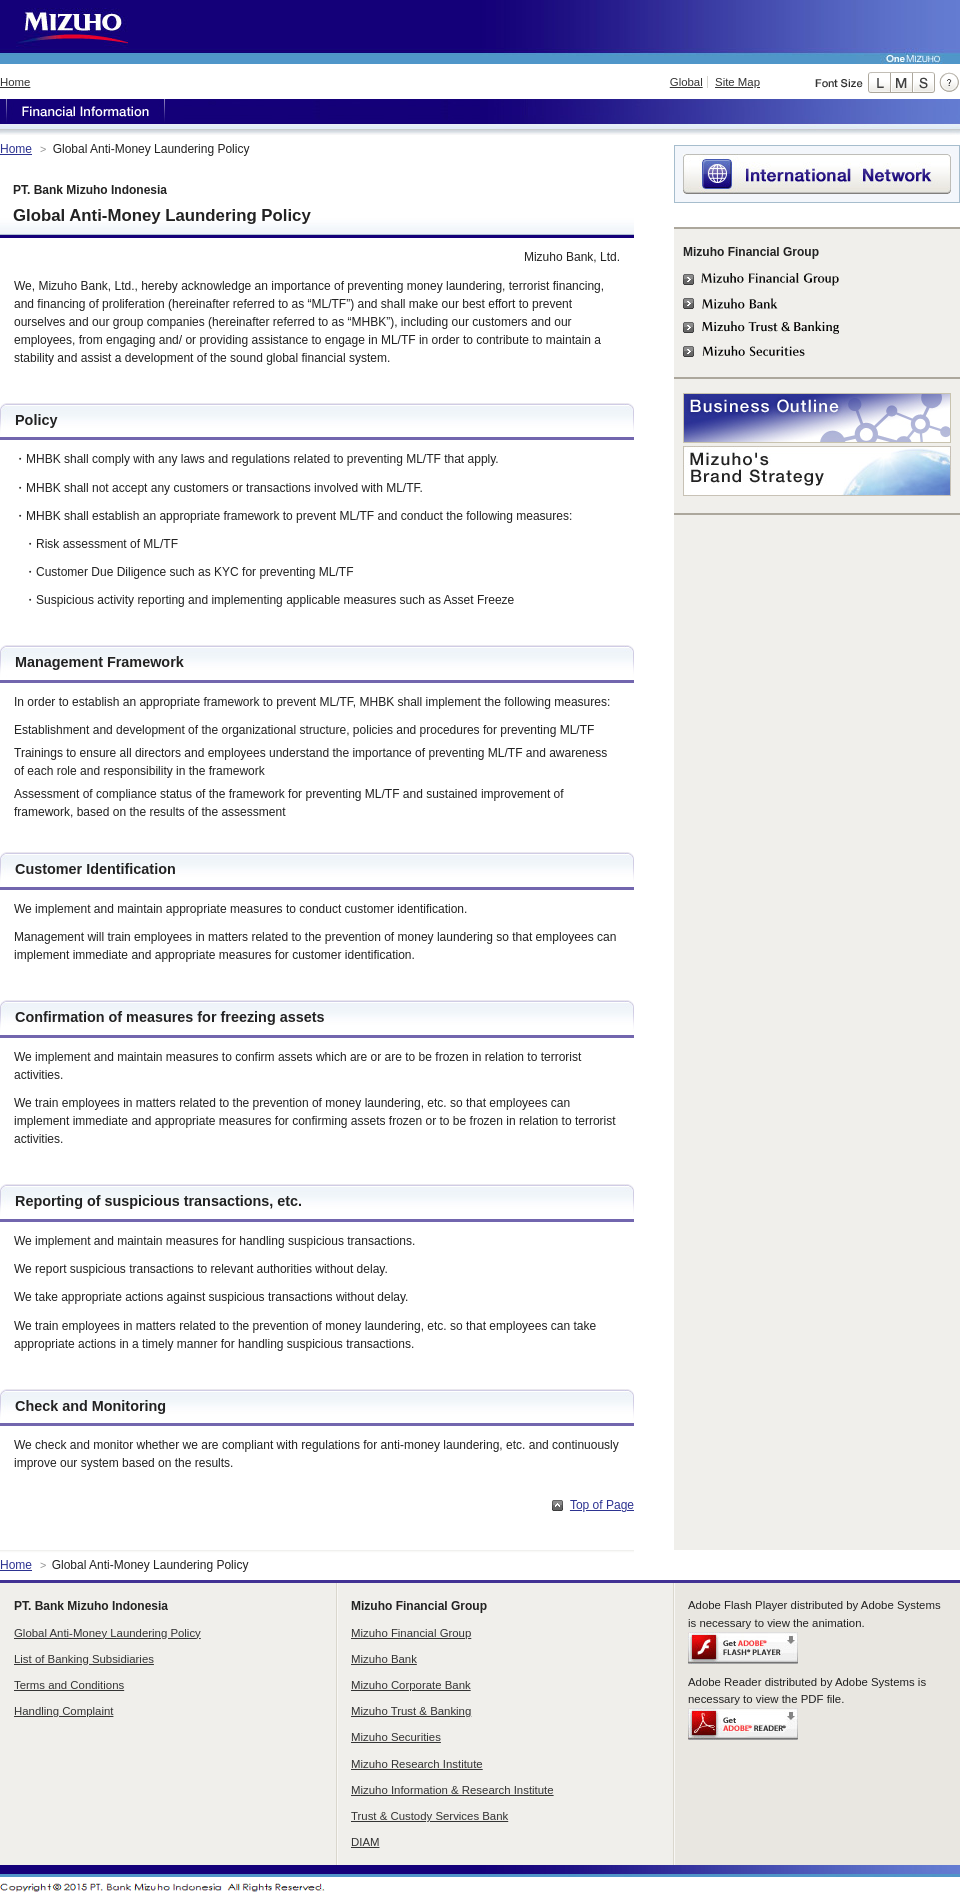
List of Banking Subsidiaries (84, 1659)
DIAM (365, 1842)
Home (15, 82)
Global (686, 82)
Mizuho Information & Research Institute (452, 1790)
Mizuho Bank (384, 1659)
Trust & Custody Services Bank (429, 1816)
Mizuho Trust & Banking (411, 1711)
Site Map (737, 82)
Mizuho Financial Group (411, 1633)
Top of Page (602, 1505)
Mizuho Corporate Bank (411, 1685)
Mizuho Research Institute (417, 1764)
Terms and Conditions (69, 1685)
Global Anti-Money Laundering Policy (107, 1633)
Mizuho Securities (396, 1737)
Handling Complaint (63, 1711)
